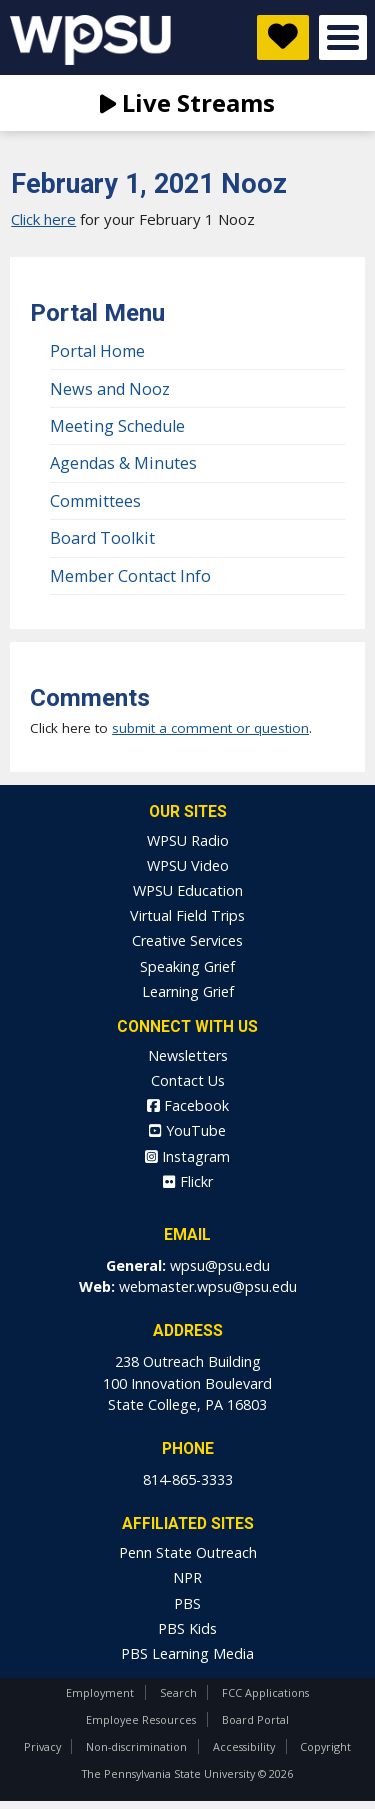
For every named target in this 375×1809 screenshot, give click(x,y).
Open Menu (343, 37)
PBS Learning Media (187, 1653)
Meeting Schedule (117, 426)
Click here (43, 219)
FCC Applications (265, 1692)
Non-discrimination (136, 1746)
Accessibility (244, 1746)
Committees (95, 501)
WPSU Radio (188, 840)
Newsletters (188, 1055)
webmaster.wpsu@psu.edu (208, 1286)
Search (178, 1692)
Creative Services (187, 940)
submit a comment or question (210, 728)
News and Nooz (110, 389)
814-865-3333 (188, 1479)
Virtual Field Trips (187, 915)
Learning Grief (188, 991)
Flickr (188, 1181)
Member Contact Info (130, 576)
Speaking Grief (187, 966)
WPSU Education (188, 890)
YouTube (187, 1130)
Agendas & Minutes (123, 463)
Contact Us (188, 1080)
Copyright (325, 1746)
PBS (187, 1603)
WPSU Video (188, 865)
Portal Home (97, 351)
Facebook (188, 1105)
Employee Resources (141, 1719)
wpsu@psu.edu (220, 1265)
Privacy (42, 1746)
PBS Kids (187, 1628)
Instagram (187, 1156)
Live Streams (187, 102)
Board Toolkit (102, 538)
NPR (187, 1577)
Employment (100, 1692)
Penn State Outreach (188, 1552)
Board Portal (255, 1719)
